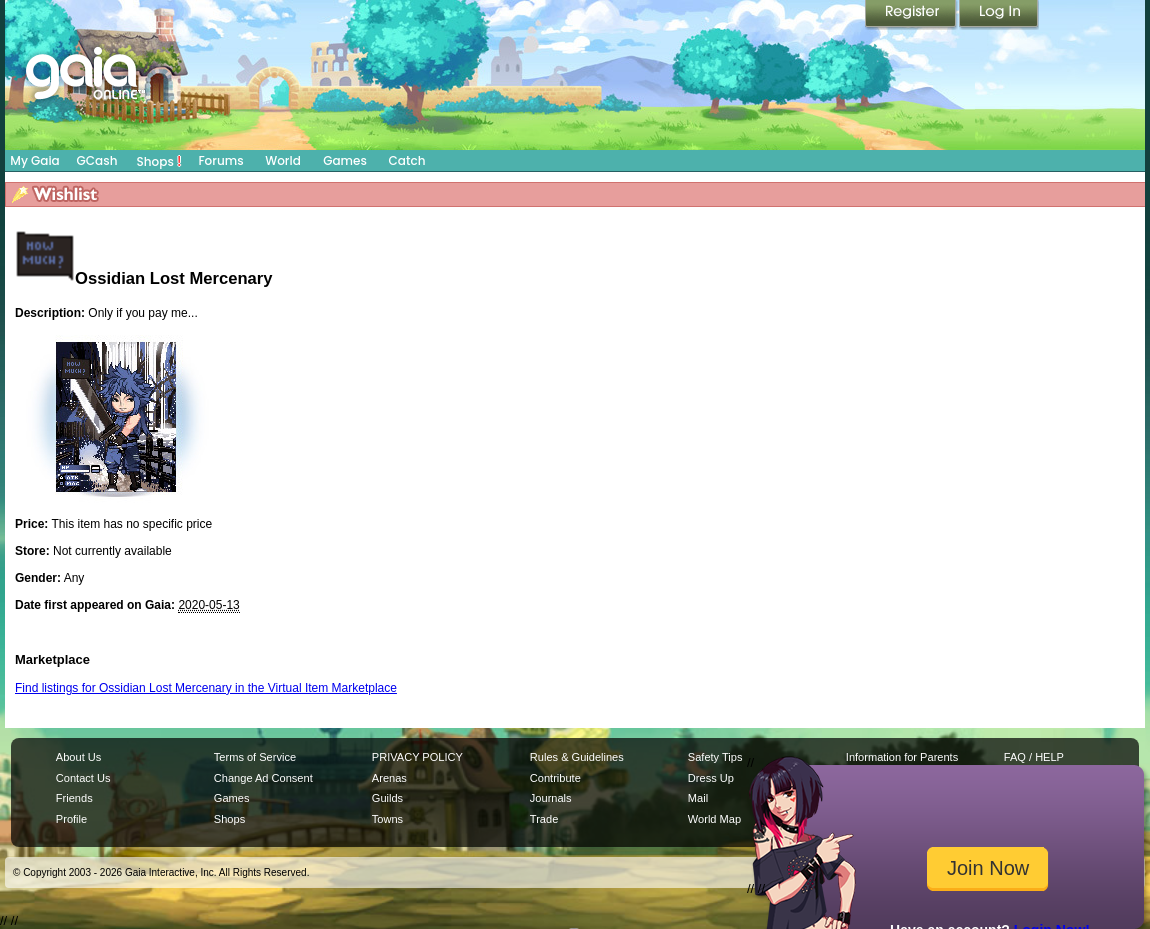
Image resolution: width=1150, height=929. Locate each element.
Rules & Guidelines (577, 757)
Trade (544, 819)
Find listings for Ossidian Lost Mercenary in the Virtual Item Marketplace (206, 688)
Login (999, 15)
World (283, 160)
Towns (387, 819)
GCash (97, 160)
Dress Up (711, 778)
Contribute (555, 778)
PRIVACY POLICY (417, 757)
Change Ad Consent (263, 778)
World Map (714, 819)
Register (912, 15)
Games (345, 160)
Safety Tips (715, 757)
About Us (78, 757)
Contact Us (83, 778)
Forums (220, 160)
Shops (159, 161)
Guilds (387, 798)
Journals (551, 798)
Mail (698, 798)
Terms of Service (255, 757)
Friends (74, 798)
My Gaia (34, 160)
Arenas (389, 778)
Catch (407, 160)
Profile (71, 819)
